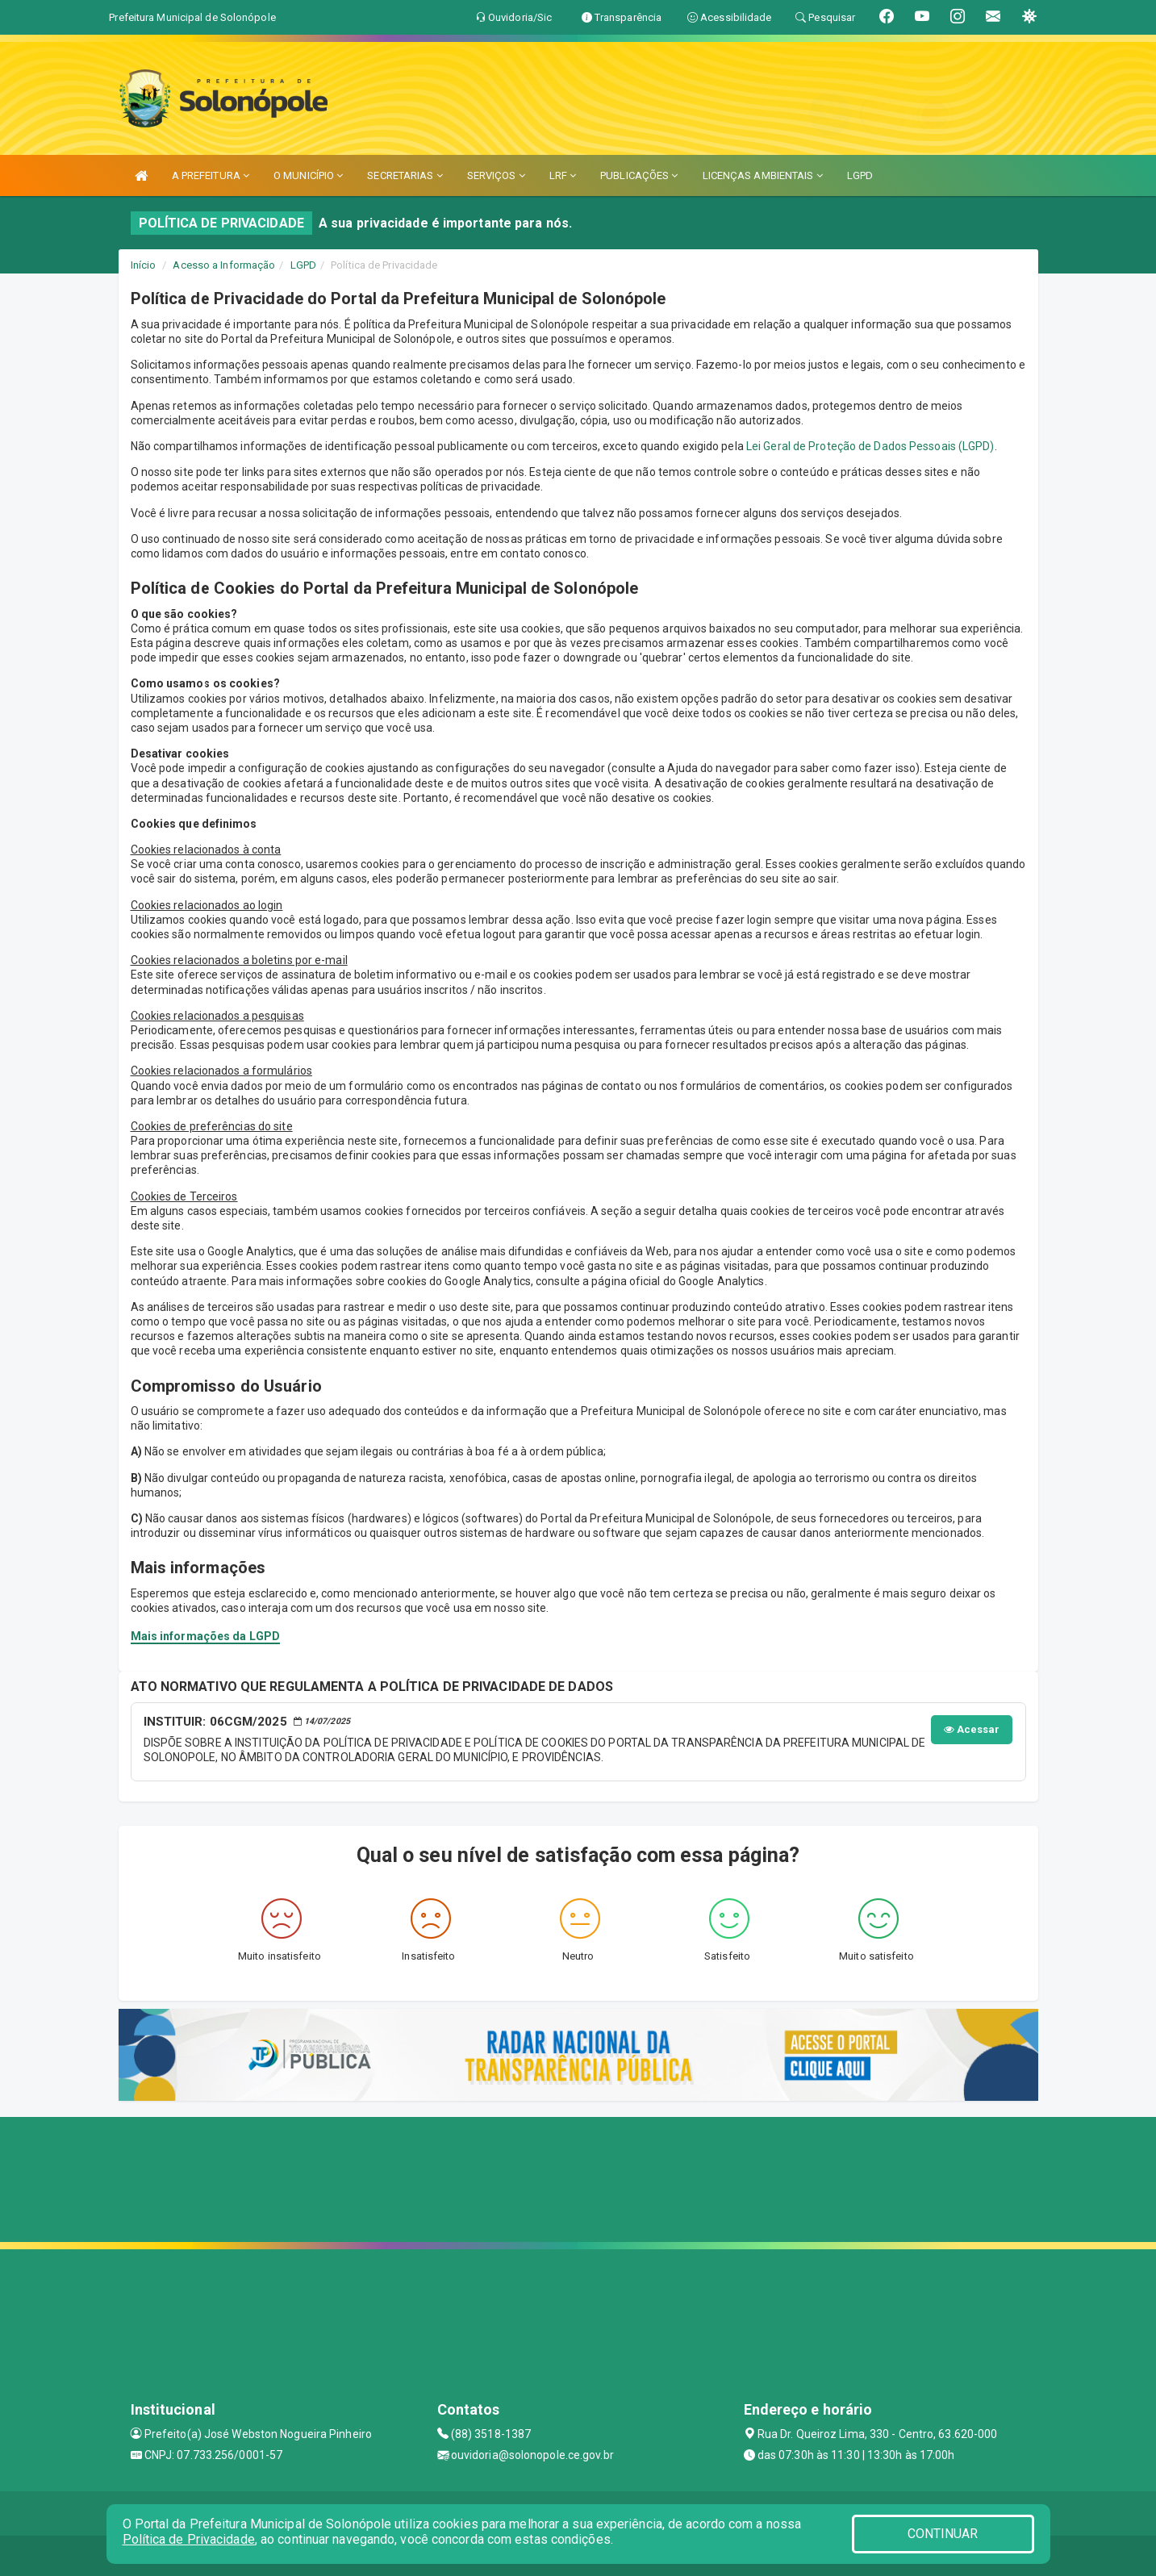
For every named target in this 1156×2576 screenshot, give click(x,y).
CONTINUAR (943, 2533)
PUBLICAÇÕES (639, 175)
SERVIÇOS (496, 175)
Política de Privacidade (189, 2539)
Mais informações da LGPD (205, 1636)
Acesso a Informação (224, 265)
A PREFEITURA (210, 175)
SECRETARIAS (404, 175)
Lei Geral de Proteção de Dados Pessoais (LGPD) (870, 446)
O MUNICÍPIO (308, 175)
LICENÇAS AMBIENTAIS (763, 175)
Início (143, 265)
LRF (563, 175)
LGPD (860, 175)
